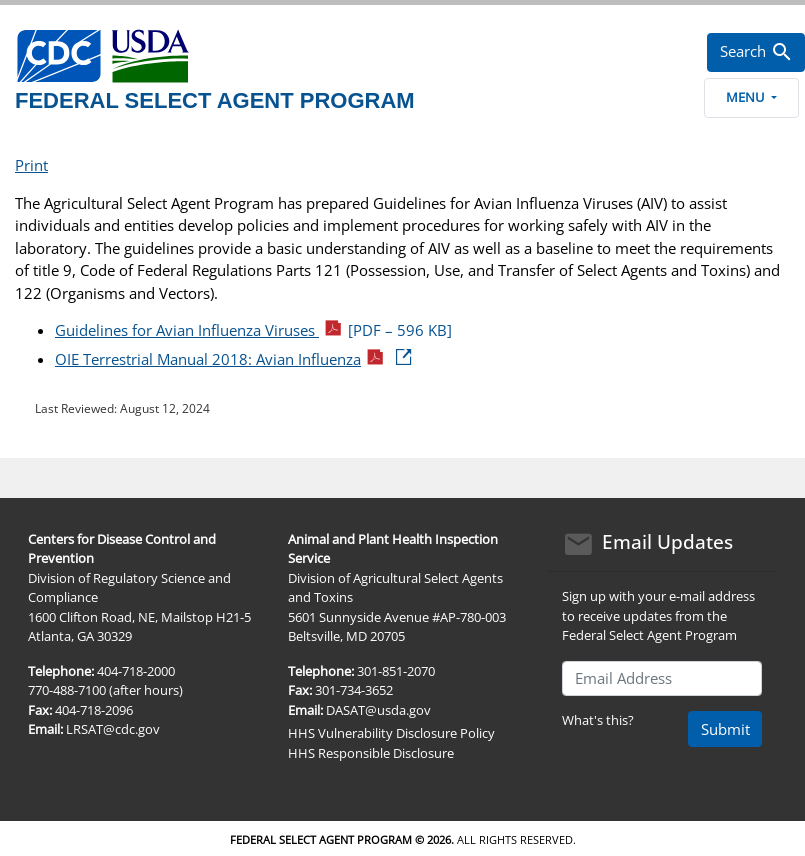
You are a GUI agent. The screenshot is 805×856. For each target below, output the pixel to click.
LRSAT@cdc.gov (113, 729)
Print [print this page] (31, 165)
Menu (751, 97)
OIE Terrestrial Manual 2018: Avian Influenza (234, 359)
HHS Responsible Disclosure (371, 753)
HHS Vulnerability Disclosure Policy (391, 733)
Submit (725, 729)
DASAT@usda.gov (378, 710)
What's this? (598, 720)
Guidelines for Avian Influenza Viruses (253, 330)
